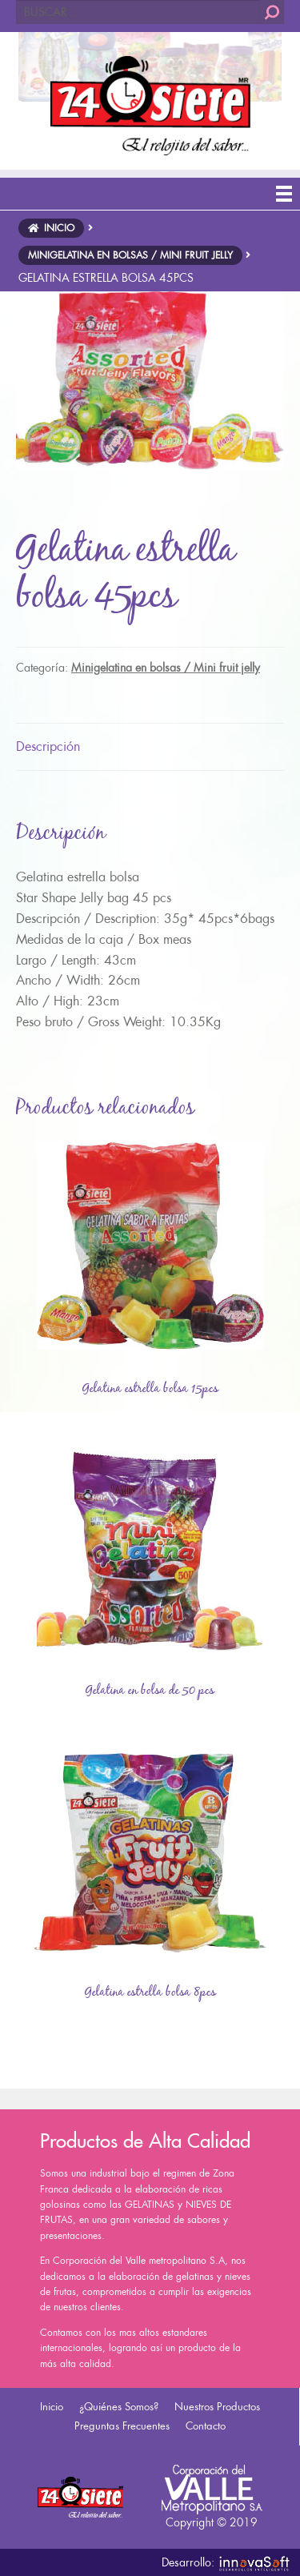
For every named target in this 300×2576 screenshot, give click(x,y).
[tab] (150, 747)
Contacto (206, 2426)
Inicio (51, 2406)
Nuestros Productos (217, 2406)
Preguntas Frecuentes (122, 2426)
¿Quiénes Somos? (118, 2406)
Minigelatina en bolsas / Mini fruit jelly (165, 667)
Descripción (48, 746)
